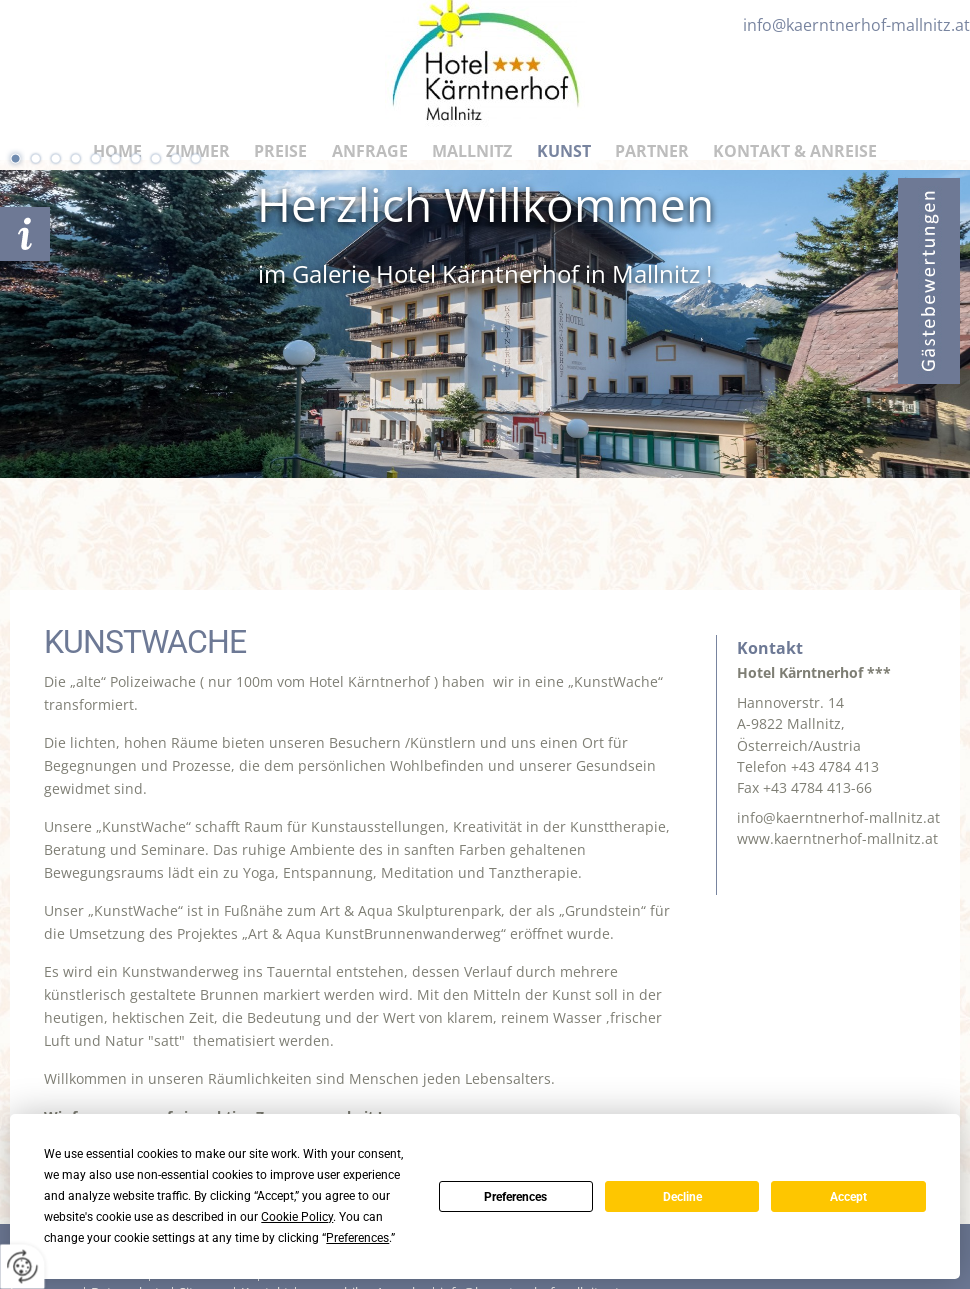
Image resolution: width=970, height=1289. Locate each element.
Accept (848, 1197)
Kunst (564, 151)
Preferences (515, 1197)
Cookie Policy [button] (297, 1217)
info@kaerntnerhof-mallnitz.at (838, 817)
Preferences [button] (357, 1238)
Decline (682, 1197)
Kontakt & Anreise (795, 151)
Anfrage (370, 151)
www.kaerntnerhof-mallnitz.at (837, 838)
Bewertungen (929, 281)
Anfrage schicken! (25, 234)
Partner (652, 151)
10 (195, 158)
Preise (280, 151)
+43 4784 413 (835, 766)
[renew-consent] (22, 1266)
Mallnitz (472, 151)
